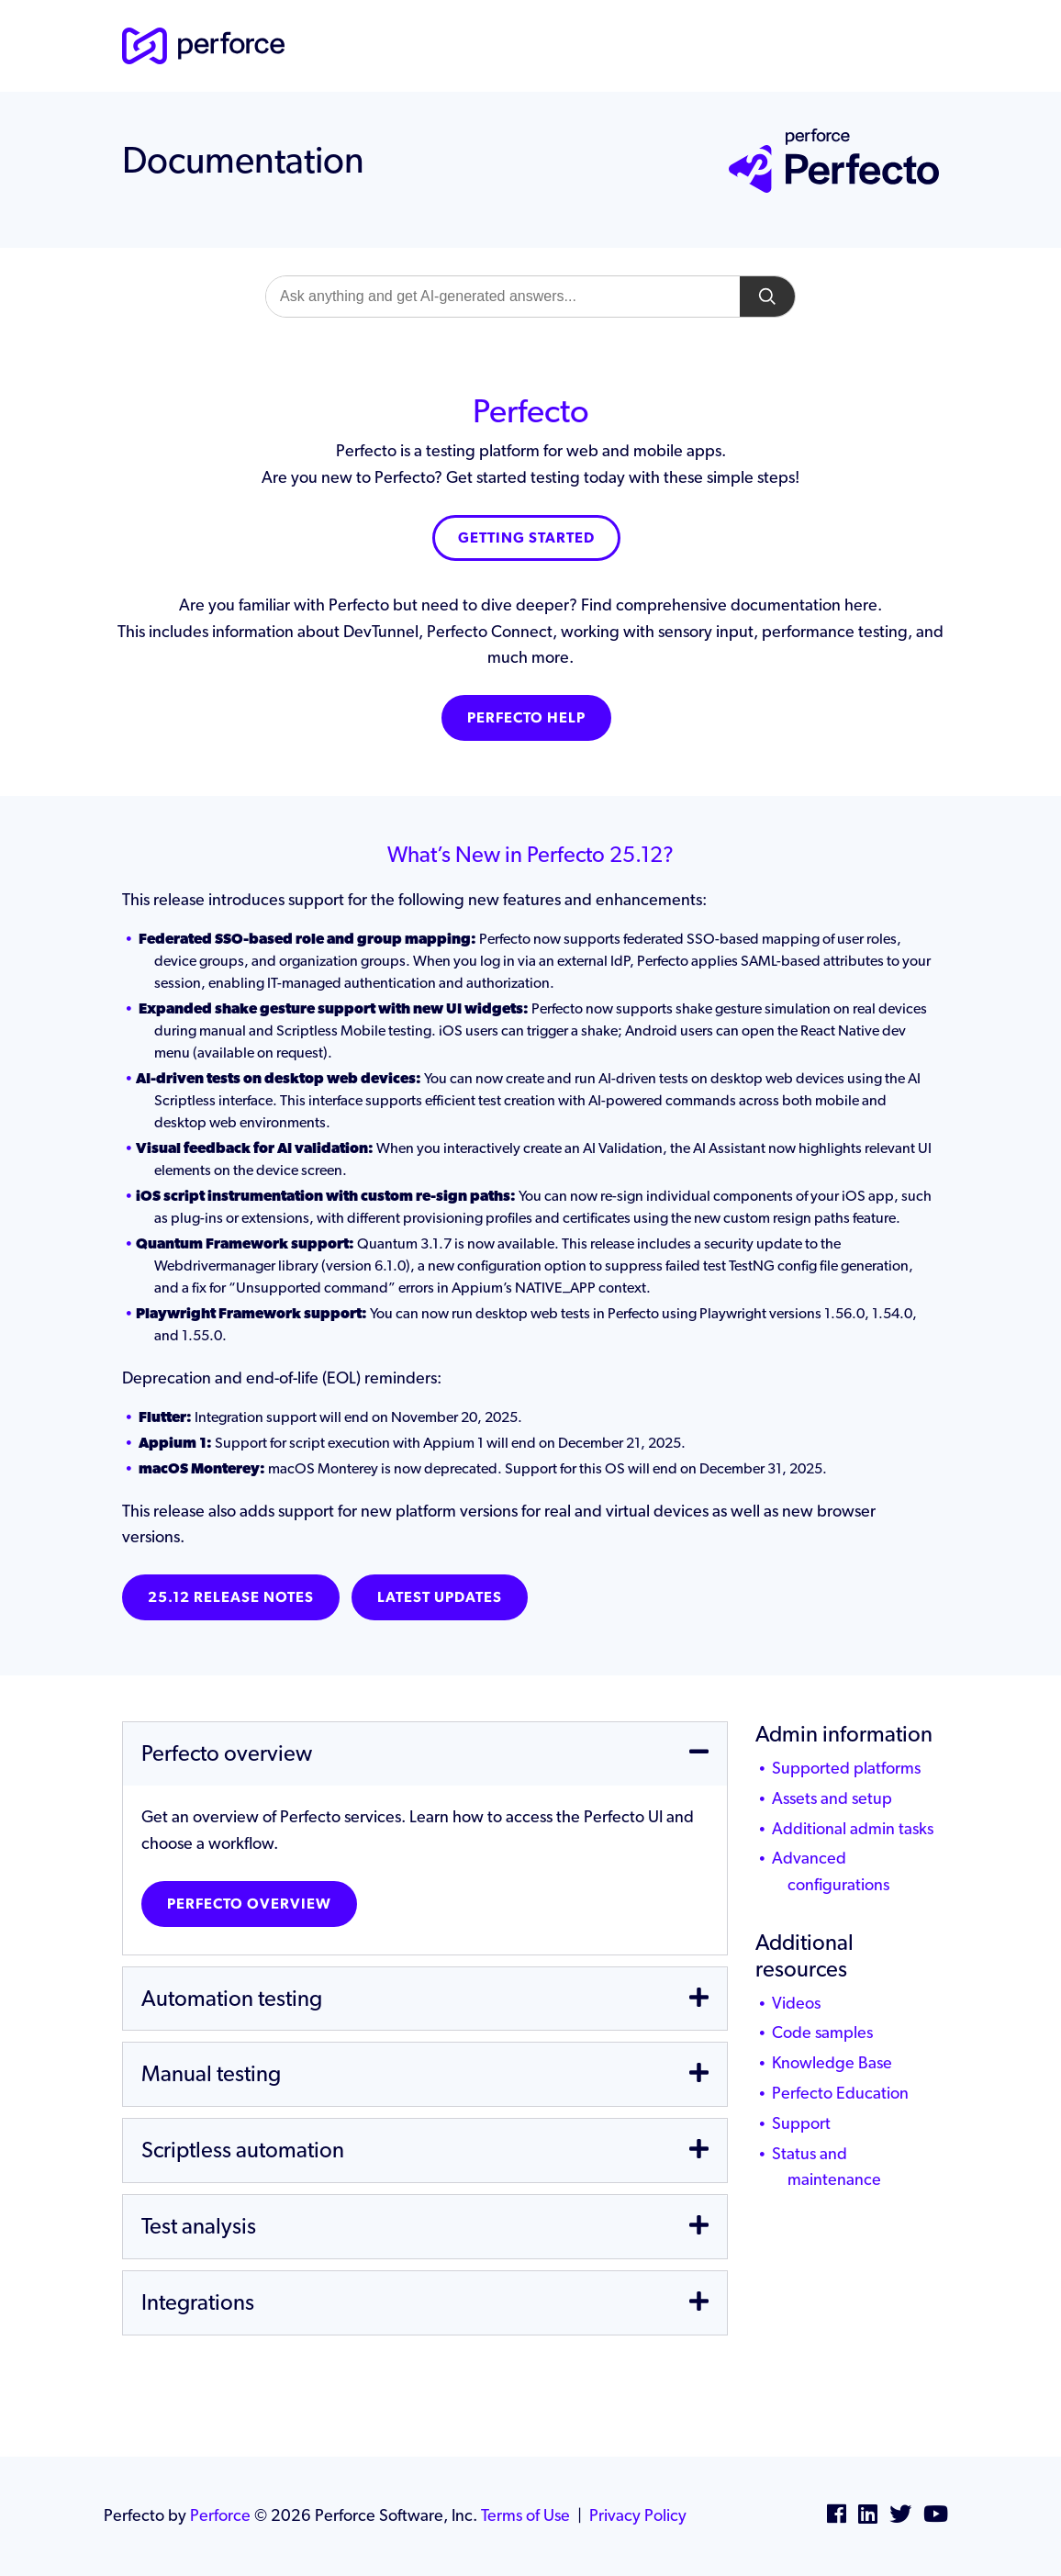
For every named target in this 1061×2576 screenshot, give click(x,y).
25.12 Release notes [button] (231, 1597)
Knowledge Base (832, 2062)
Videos (796, 2002)
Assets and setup (832, 1798)
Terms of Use (525, 2515)
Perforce (220, 2515)
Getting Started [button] (526, 537)
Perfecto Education (840, 2092)
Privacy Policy (638, 2515)
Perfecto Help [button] (526, 717)
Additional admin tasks (852, 1828)
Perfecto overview (249, 1903)
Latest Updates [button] (439, 1597)
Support (801, 2123)
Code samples (822, 2032)
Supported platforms (846, 1767)
